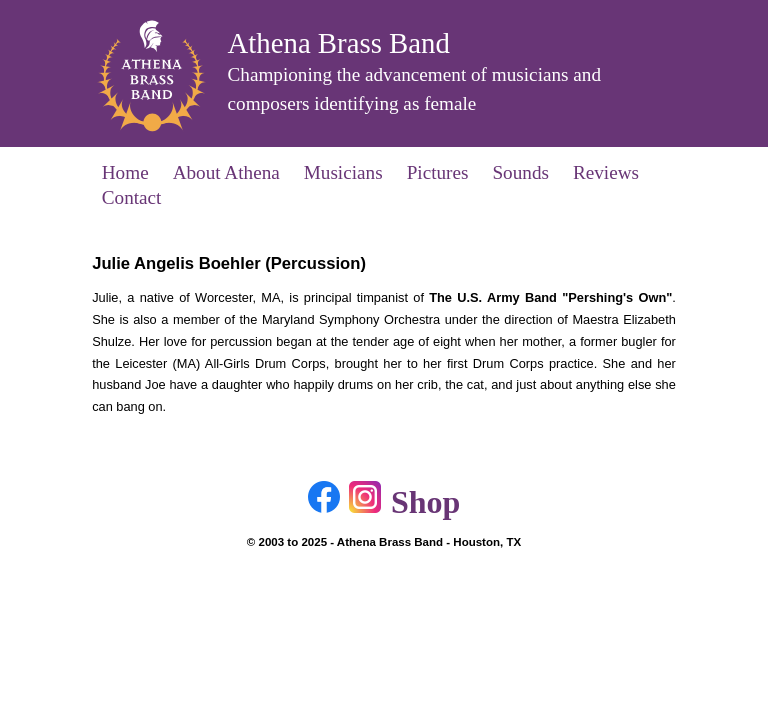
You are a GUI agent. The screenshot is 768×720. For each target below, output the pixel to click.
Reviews (606, 172)
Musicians (343, 172)
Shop (425, 502)
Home (125, 172)
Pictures (438, 172)
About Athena (226, 172)
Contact (132, 197)
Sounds (520, 172)
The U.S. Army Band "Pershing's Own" (550, 297)
